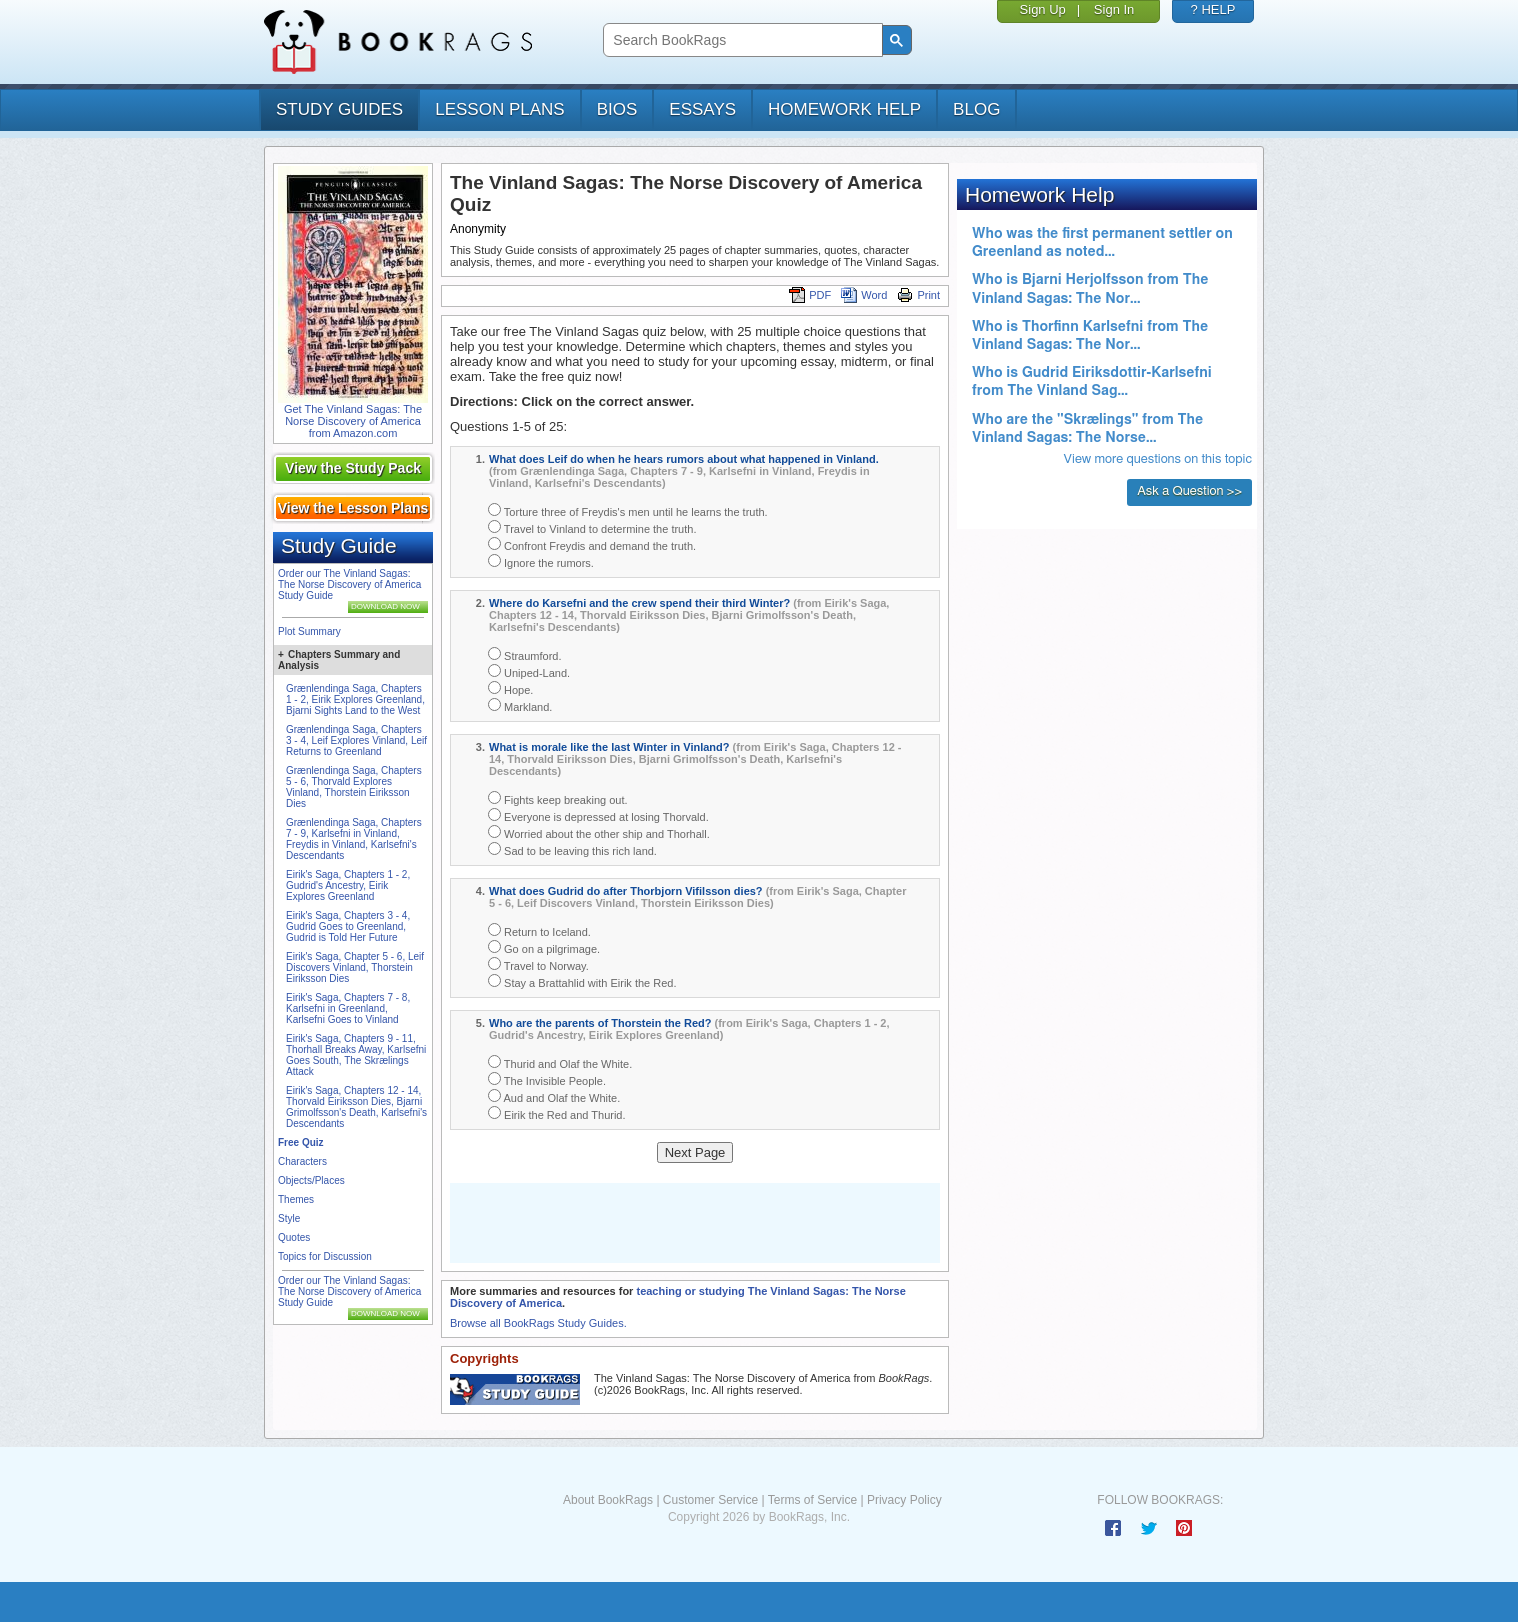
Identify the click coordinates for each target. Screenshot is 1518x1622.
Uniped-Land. (529, 671)
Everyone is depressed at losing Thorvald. (598, 815)
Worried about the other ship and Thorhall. (599, 832)
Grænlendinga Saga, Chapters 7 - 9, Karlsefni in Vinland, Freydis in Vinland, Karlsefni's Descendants (354, 839)
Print (918, 295)
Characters (302, 1161)
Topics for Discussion (325, 1256)
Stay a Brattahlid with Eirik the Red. (582, 981)
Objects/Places (311, 1180)
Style (289, 1218)
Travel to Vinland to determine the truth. (592, 527)
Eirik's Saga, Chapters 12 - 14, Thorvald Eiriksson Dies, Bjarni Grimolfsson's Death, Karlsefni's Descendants (356, 1107)
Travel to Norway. (538, 964)
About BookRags (608, 1500)
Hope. (510, 688)
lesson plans (499, 109)
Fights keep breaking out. (558, 798)
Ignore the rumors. (541, 561)
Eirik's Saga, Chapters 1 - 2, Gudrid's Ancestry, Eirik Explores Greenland (348, 885)
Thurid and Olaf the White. (560, 1062)
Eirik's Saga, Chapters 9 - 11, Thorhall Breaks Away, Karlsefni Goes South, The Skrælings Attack (356, 1055)
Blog (976, 109)
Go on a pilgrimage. (544, 947)
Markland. (520, 705)
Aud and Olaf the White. (554, 1096)
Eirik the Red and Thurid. (557, 1113)
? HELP (1213, 9)
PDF (810, 295)
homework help (844, 109)
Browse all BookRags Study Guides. (538, 1323)
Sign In (1114, 9)
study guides (339, 109)
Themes (296, 1199)
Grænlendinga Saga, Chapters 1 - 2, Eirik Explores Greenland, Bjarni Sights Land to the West (355, 699)
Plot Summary (309, 631)
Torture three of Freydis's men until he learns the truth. (628, 510)
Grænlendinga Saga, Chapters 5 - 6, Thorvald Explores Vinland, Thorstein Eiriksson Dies (354, 787)
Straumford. (525, 654)
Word (864, 295)
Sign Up (1043, 9)
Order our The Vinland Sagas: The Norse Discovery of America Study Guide (349, 584)
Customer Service (710, 1500)
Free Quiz (301, 1142)
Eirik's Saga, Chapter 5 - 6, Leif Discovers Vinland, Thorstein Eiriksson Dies (355, 967)
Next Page (695, 1152)
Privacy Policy (904, 1500)
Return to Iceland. (539, 930)
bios (617, 109)
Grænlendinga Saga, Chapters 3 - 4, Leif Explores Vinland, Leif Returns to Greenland (356, 740)
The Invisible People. (547, 1079)
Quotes (294, 1237)
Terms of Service (812, 1500)
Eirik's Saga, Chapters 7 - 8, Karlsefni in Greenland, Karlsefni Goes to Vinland (348, 1008)
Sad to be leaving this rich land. (572, 849)
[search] (740, 40)
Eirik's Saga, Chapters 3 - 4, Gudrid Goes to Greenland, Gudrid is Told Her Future (348, 926)
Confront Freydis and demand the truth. (592, 544)
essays (702, 109)
